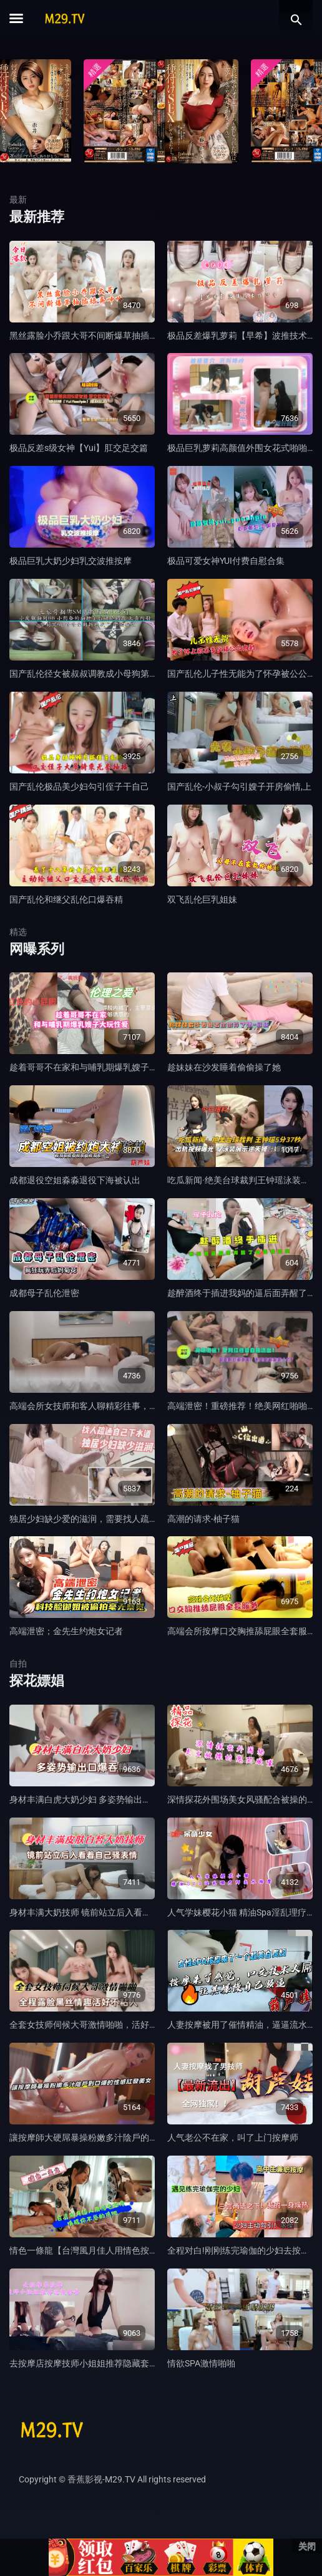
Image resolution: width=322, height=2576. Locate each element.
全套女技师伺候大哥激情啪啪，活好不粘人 (92, 2025)
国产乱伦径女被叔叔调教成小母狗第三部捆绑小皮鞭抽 (114, 674)
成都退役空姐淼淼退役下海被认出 (74, 1180)
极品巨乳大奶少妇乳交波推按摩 (70, 561)
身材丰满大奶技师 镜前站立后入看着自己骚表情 (102, 1912)
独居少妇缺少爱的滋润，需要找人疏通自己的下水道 (109, 1519)
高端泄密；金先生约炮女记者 (66, 1631)
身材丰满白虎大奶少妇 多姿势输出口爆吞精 (93, 1799)
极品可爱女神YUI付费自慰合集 (226, 561)
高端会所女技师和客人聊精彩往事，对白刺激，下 (105, 1406)
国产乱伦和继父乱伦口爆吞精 (66, 899)
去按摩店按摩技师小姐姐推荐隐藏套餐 (83, 2363)
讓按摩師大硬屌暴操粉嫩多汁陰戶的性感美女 (96, 2138)
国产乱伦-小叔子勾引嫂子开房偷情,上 (239, 787)
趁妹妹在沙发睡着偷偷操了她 (224, 1067)
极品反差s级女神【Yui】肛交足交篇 (78, 448)
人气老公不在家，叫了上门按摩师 (232, 2138)
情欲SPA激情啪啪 (201, 2363)
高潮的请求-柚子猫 (203, 1519)
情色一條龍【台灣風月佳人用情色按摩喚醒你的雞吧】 (114, 2250)
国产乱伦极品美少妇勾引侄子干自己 (79, 787)
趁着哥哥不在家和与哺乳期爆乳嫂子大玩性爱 (96, 1067)
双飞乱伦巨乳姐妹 (202, 899)
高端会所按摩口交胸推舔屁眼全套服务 (241, 1631)
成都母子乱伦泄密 (44, 1293)
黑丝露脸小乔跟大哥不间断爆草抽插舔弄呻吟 (96, 336)
